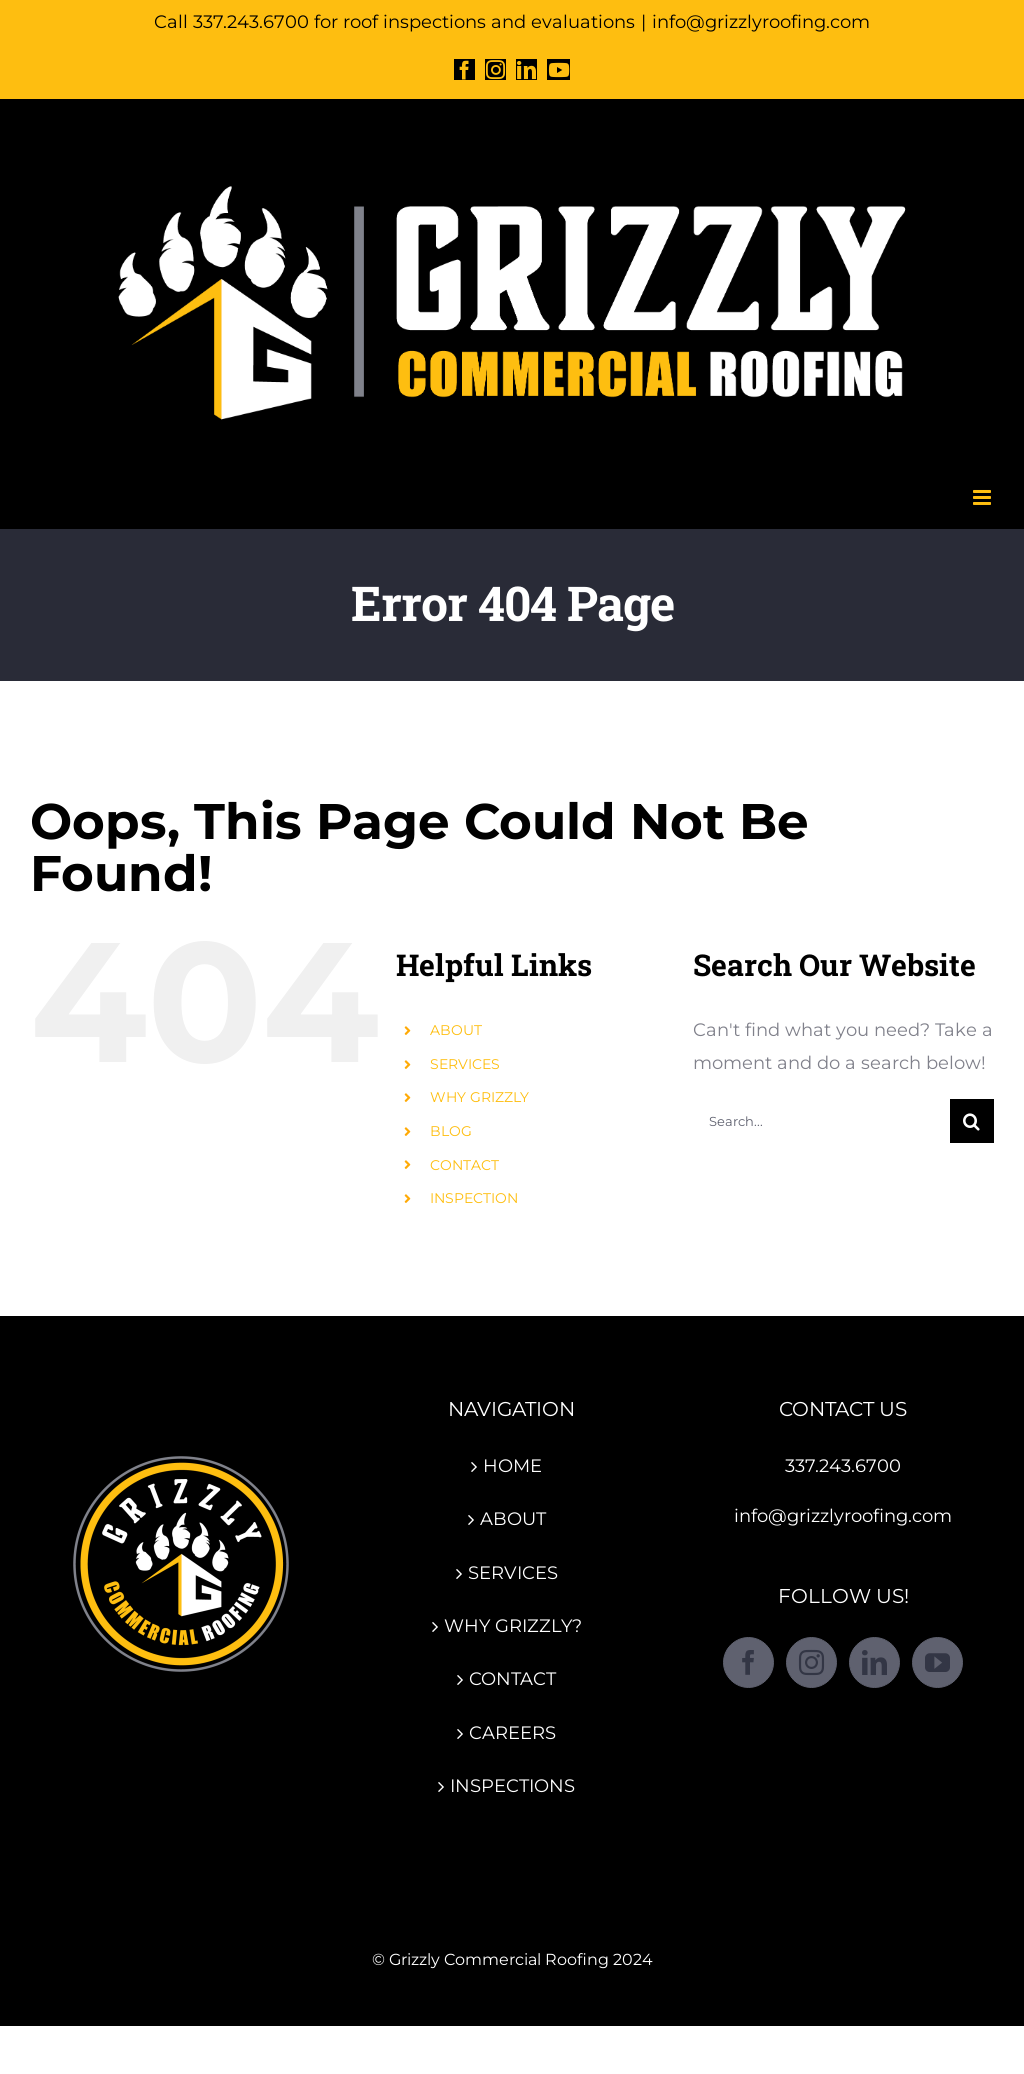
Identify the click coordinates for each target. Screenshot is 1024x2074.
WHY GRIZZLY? (513, 1626)
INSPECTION (474, 1198)
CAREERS (512, 1733)
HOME (512, 1466)
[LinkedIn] (874, 1662)
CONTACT (464, 1165)
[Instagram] (811, 1662)
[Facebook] (748, 1662)
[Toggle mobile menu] (983, 497)
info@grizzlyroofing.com (761, 22)
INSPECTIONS (512, 1786)
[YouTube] (937, 1662)
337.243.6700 (843, 1466)
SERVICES (465, 1064)
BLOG (451, 1131)
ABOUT (456, 1030)
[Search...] (821, 1121)
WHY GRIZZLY (479, 1097)
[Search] (972, 1121)
